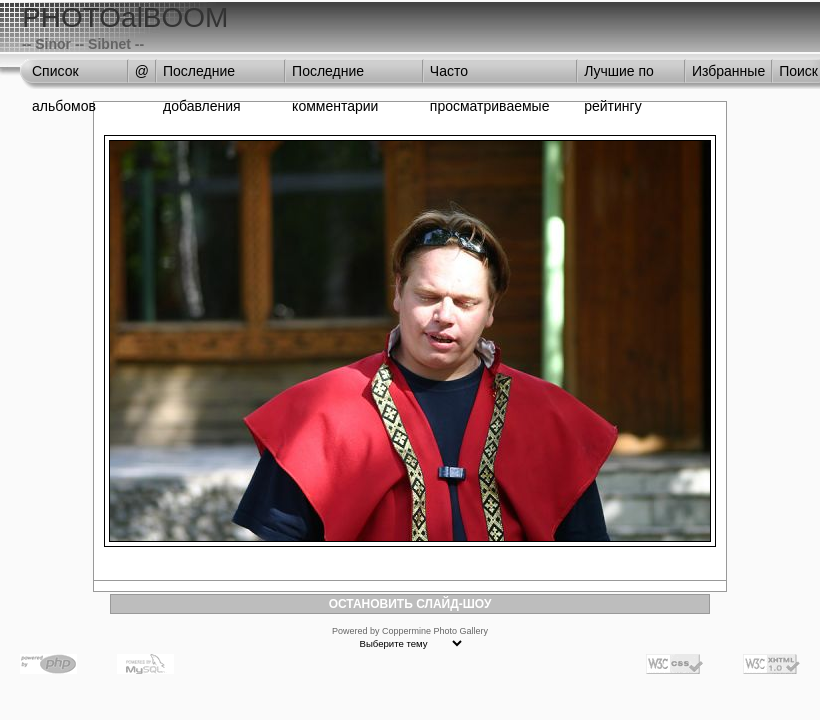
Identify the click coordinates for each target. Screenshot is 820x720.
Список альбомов (64, 76)
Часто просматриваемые (490, 76)
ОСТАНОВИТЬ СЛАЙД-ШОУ (410, 604)
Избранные (728, 71)
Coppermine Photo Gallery (435, 631)
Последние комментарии (335, 76)
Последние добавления (202, 76)
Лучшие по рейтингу (619, 76)
